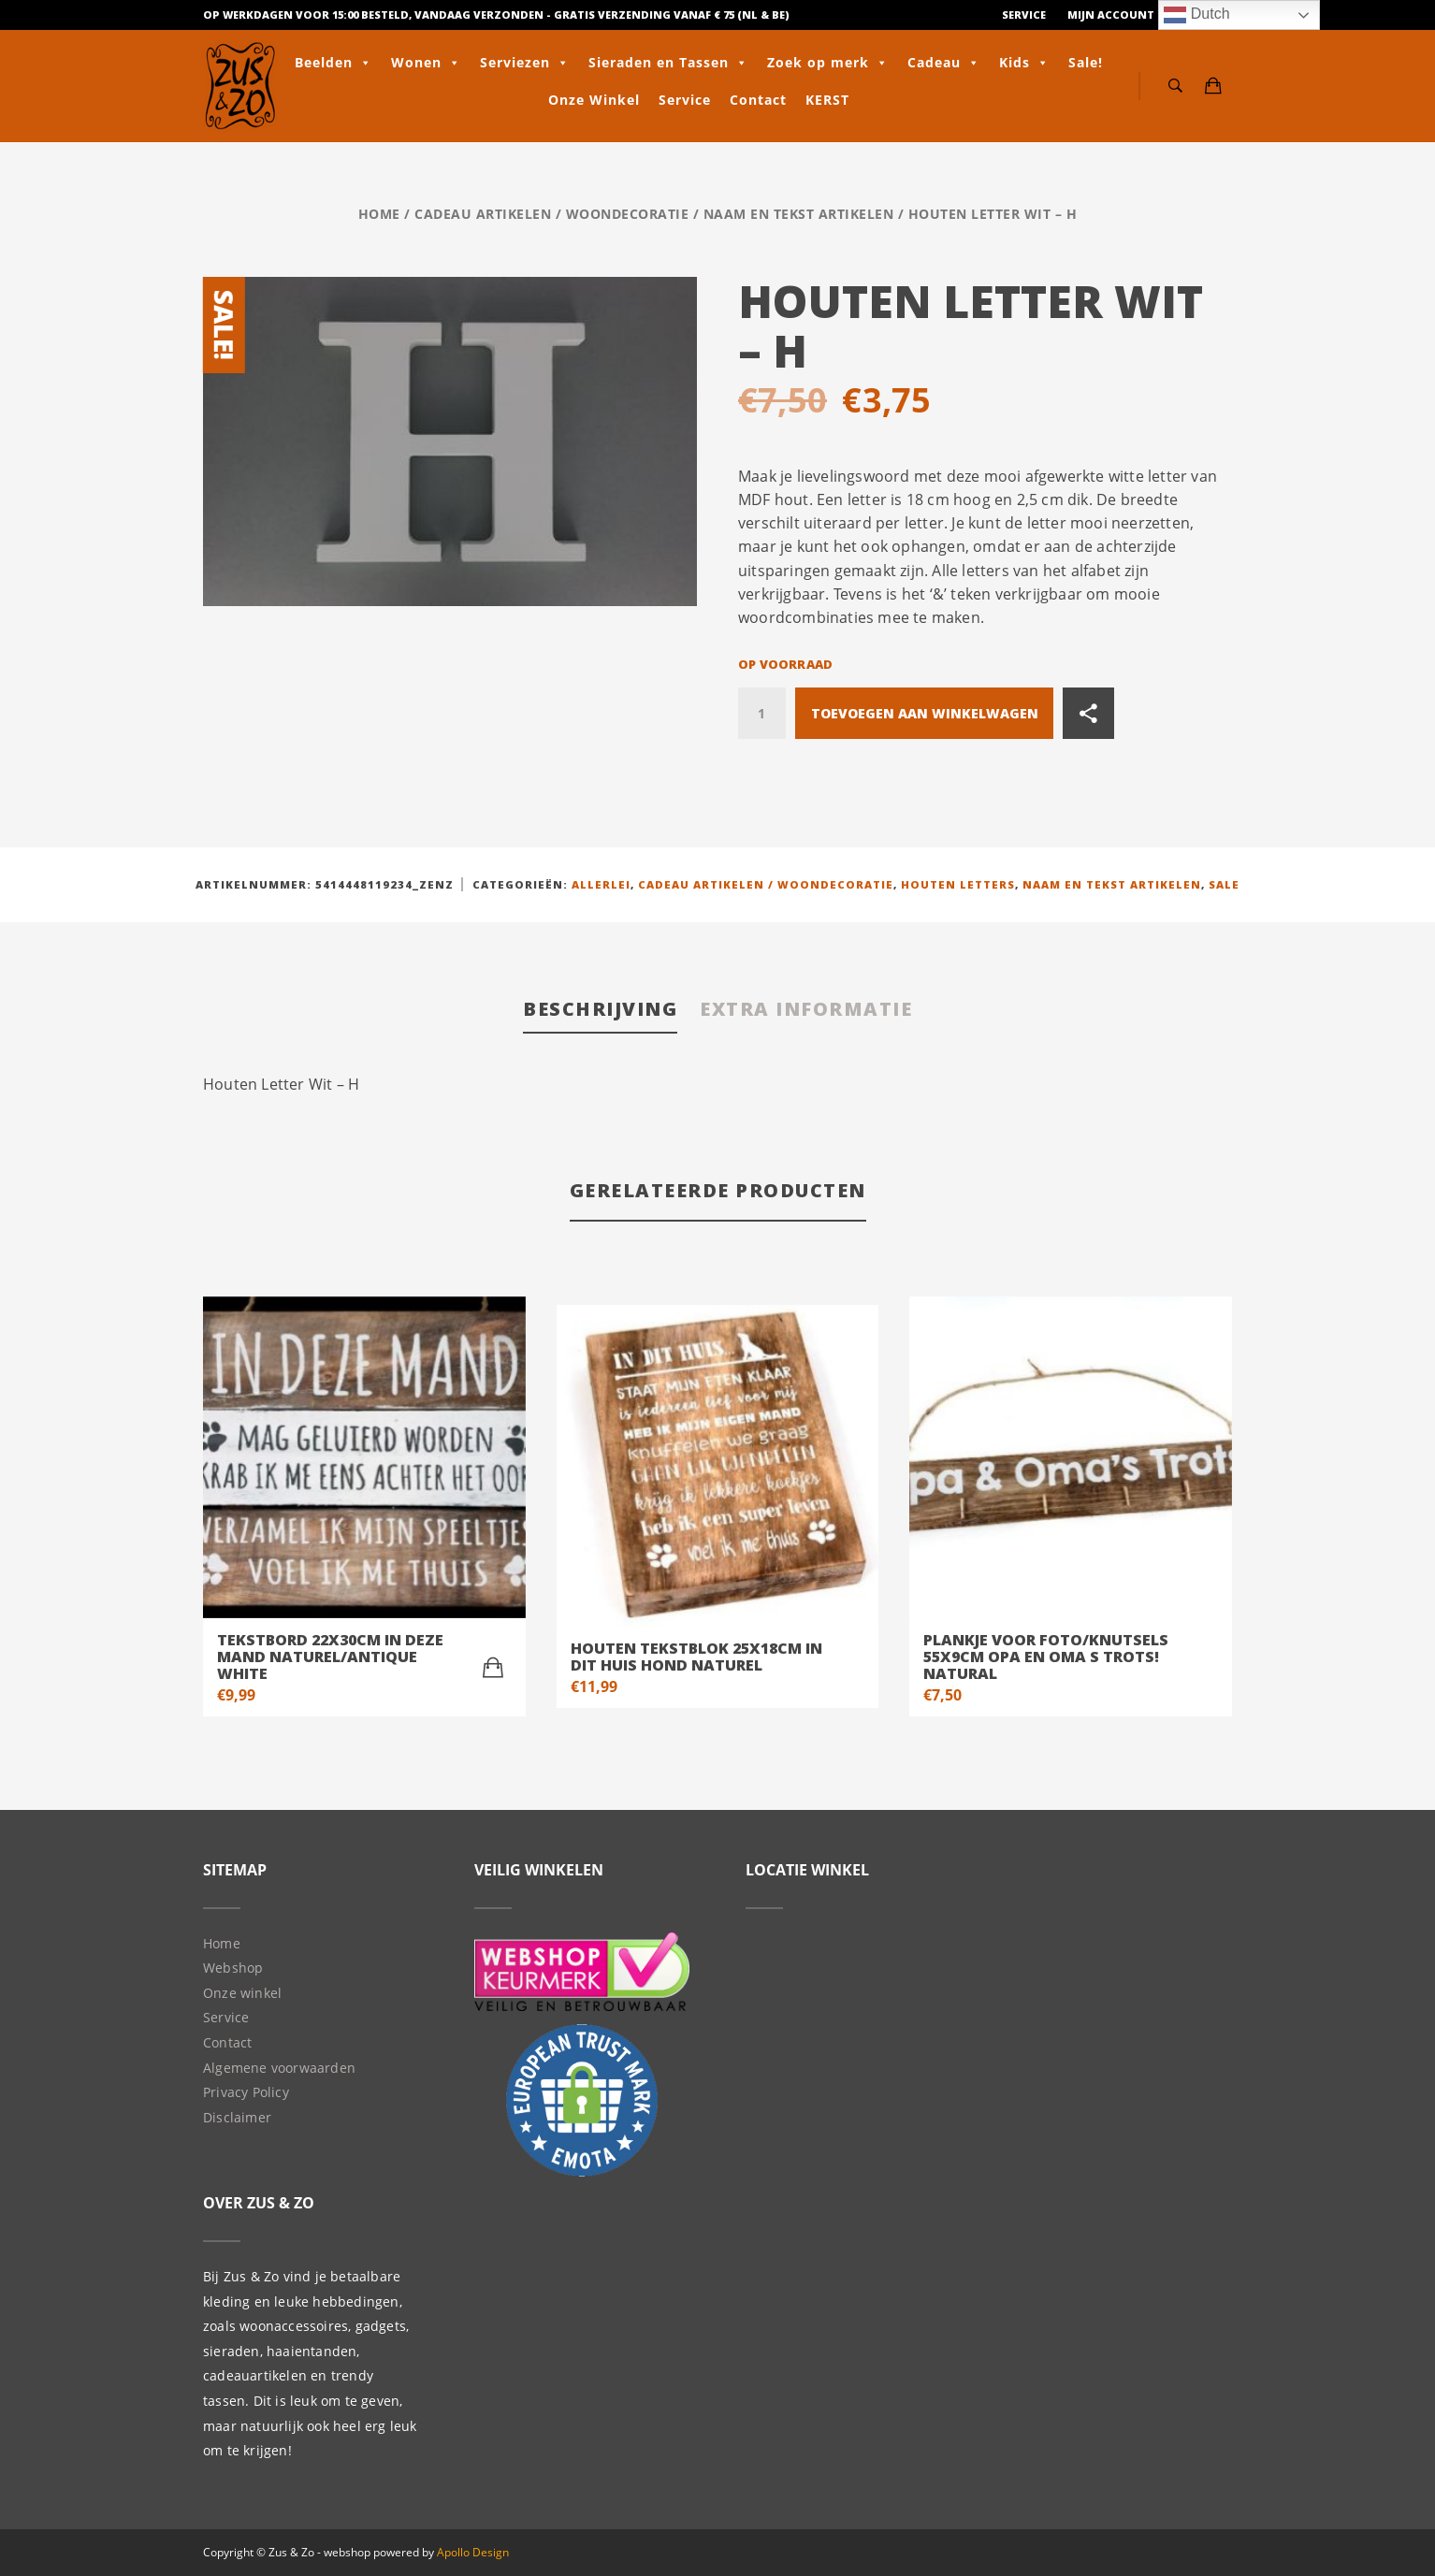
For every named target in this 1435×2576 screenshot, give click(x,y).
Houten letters (958, 884)
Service (1024, 14)
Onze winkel (242, 1993)
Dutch (1196, 15)
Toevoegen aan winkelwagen (924, 713)
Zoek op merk (828, 62)
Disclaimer (237, 2117)
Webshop (233, 1967)
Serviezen (525, 62)
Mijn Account (1110, 14)
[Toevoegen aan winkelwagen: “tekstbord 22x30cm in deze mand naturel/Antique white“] (493, 1667)
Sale (1224, 884)
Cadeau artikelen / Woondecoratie (551, 214)
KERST (827, 100)
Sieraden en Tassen (668, 62)
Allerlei (601, 884)
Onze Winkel (594, 100)
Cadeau (943, 62)
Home (379, 214)
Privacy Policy (246, 2092)
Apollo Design (473, 2552)
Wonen (426, 62)
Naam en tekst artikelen (798, 214)
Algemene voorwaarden (279, 2068)
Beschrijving (600, 1008)
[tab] (600, 1011)
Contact (758, 100)
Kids (1024, 62)
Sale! (1085, 62)
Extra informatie (806, 1008)
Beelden (333, 62)
